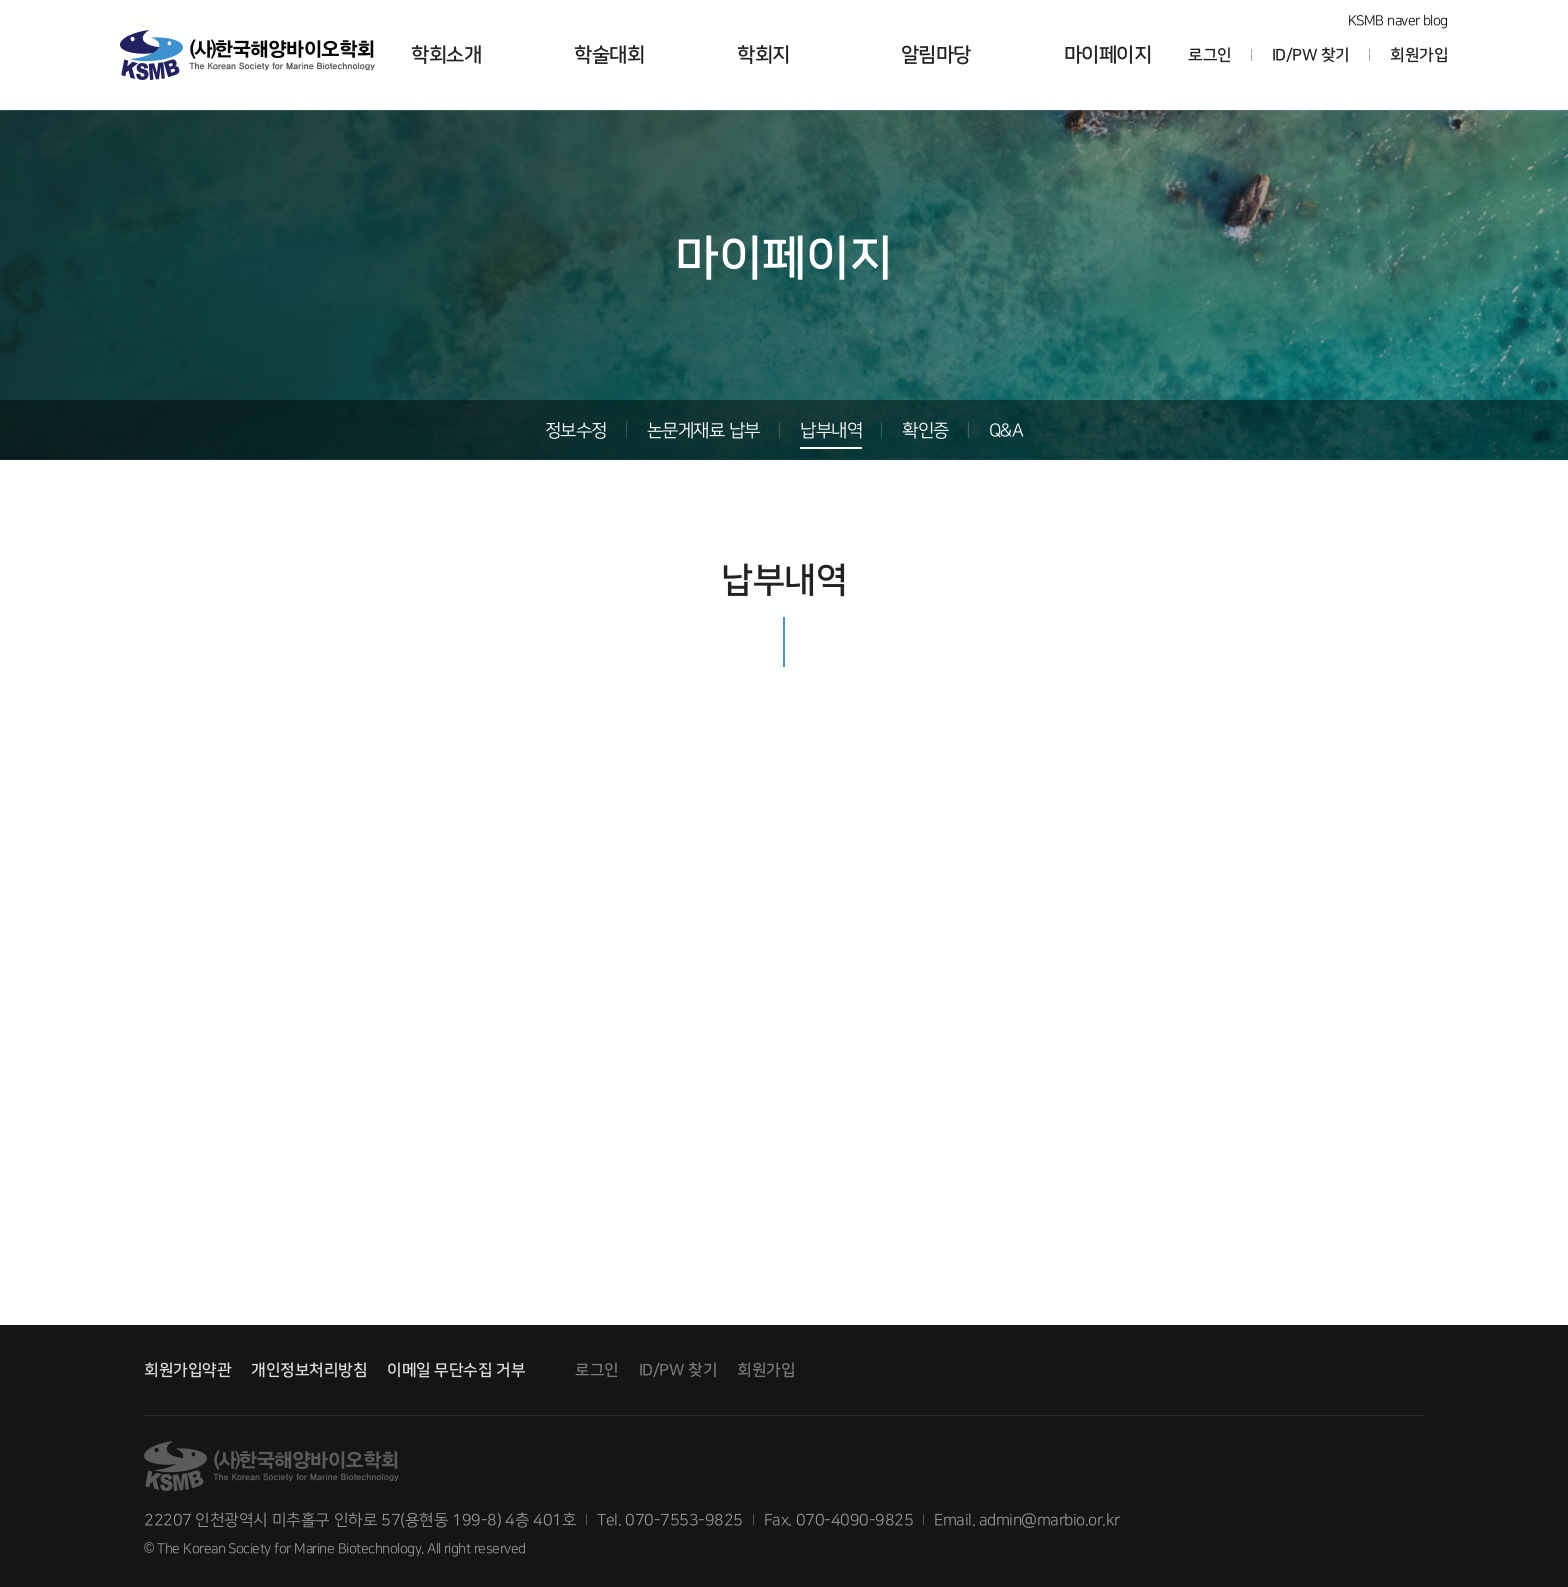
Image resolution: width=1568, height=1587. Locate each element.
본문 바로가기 (0, 0)
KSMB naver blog (1398, 20)
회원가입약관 (187, 1370)
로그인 (1210, 55)
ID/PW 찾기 (1311, 55)
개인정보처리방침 (309, 1370)
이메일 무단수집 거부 (456, 1370)
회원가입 (1419, 55)
